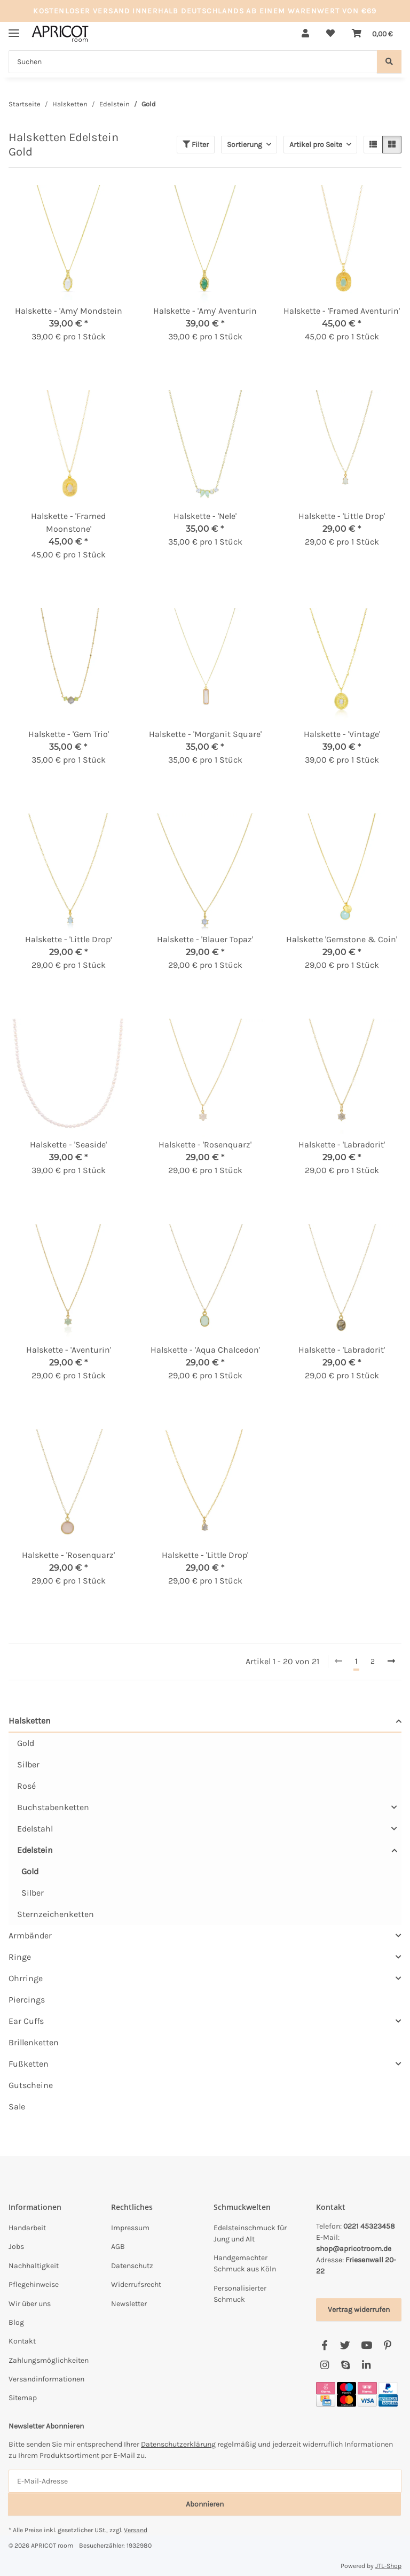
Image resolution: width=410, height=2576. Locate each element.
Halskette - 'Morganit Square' (205, 734)
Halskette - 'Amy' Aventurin (205, 311)
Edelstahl (35, 1829)
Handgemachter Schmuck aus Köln (245, 2263)
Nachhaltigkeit (34, 2265)
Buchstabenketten (53, 1807)
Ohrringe (26, 1978)
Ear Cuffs (26, 2021)
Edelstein (35, 1850)
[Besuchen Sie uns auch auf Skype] (345, 2365)
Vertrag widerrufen (359, 2309)
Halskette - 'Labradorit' (341, 1144)
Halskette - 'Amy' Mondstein (68, 311)
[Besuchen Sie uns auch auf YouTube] (366, 2346)
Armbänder (30, 1935)
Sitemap (23, 2397)
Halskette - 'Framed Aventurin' (341, 311)
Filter (196, 144)
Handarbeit (27, 2227)
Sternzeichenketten (55, 1914)
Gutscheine (31, 2085)
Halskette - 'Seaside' (68, 1144)
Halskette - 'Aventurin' (68, 1350)
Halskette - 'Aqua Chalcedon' (205, 1350)
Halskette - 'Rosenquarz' (205, 1144)
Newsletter (129, 2303)
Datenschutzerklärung (178, 2444)
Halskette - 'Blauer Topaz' (205, 939)
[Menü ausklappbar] (14, 28)
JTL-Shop (388, 2566)
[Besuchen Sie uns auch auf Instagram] (324, 2365)
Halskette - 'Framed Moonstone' (68, 522)
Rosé (26, 1786)
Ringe (20, 1957)
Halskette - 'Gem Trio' (68, 734)
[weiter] (391, 1661)
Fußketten (29, 2064)
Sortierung (244, 144)
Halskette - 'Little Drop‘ (68, 939)
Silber (28, 1764)
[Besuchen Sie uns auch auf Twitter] (345, 2346)
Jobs (16, 2246)
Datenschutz (132, 2265)
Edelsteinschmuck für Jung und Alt (250, 2233)
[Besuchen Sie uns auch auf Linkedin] (366, 2365)
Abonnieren (205, 2504)
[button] (305, 33)
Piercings (27, 2000)
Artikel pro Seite (315, 144)
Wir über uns (30, 2303)
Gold (25, 1743)
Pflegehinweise (34, 2284)
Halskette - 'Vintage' (342, 734)
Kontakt (22, 2341)
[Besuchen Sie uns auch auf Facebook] (324, 2346)
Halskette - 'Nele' (205, 516)
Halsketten (30, 1721)
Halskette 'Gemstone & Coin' (341, 939)
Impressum (130, 2227)
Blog (16, 2322)
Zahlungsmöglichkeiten (49, 2360)
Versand (135, 2530)
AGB (118, 2246)
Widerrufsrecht (136, 2284)
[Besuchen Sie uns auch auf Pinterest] (387, 2346)
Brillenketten (34, 2042)
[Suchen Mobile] (193, 61)
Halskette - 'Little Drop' (341, 516)
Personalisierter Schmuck (240, 2294)
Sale (17, 2106)
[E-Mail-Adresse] (205, 2481)
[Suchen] (389, 61)
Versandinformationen (46, 2379)
